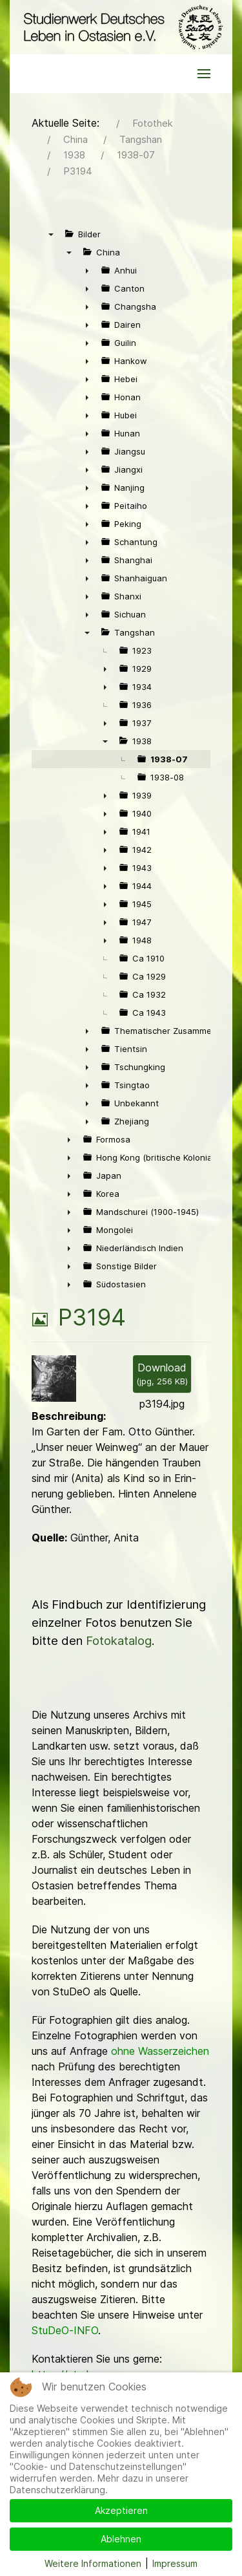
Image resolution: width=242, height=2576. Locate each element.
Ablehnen (121, 2538)
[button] (203, 73)
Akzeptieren (121, 2510)
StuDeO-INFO (65, 2330)
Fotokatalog (119, 1640)
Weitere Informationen (93, 2563)
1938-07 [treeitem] (169, 759)
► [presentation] (87, 270)
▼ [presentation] (51, 234)
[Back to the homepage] (121, 27)
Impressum (174, 2563)
